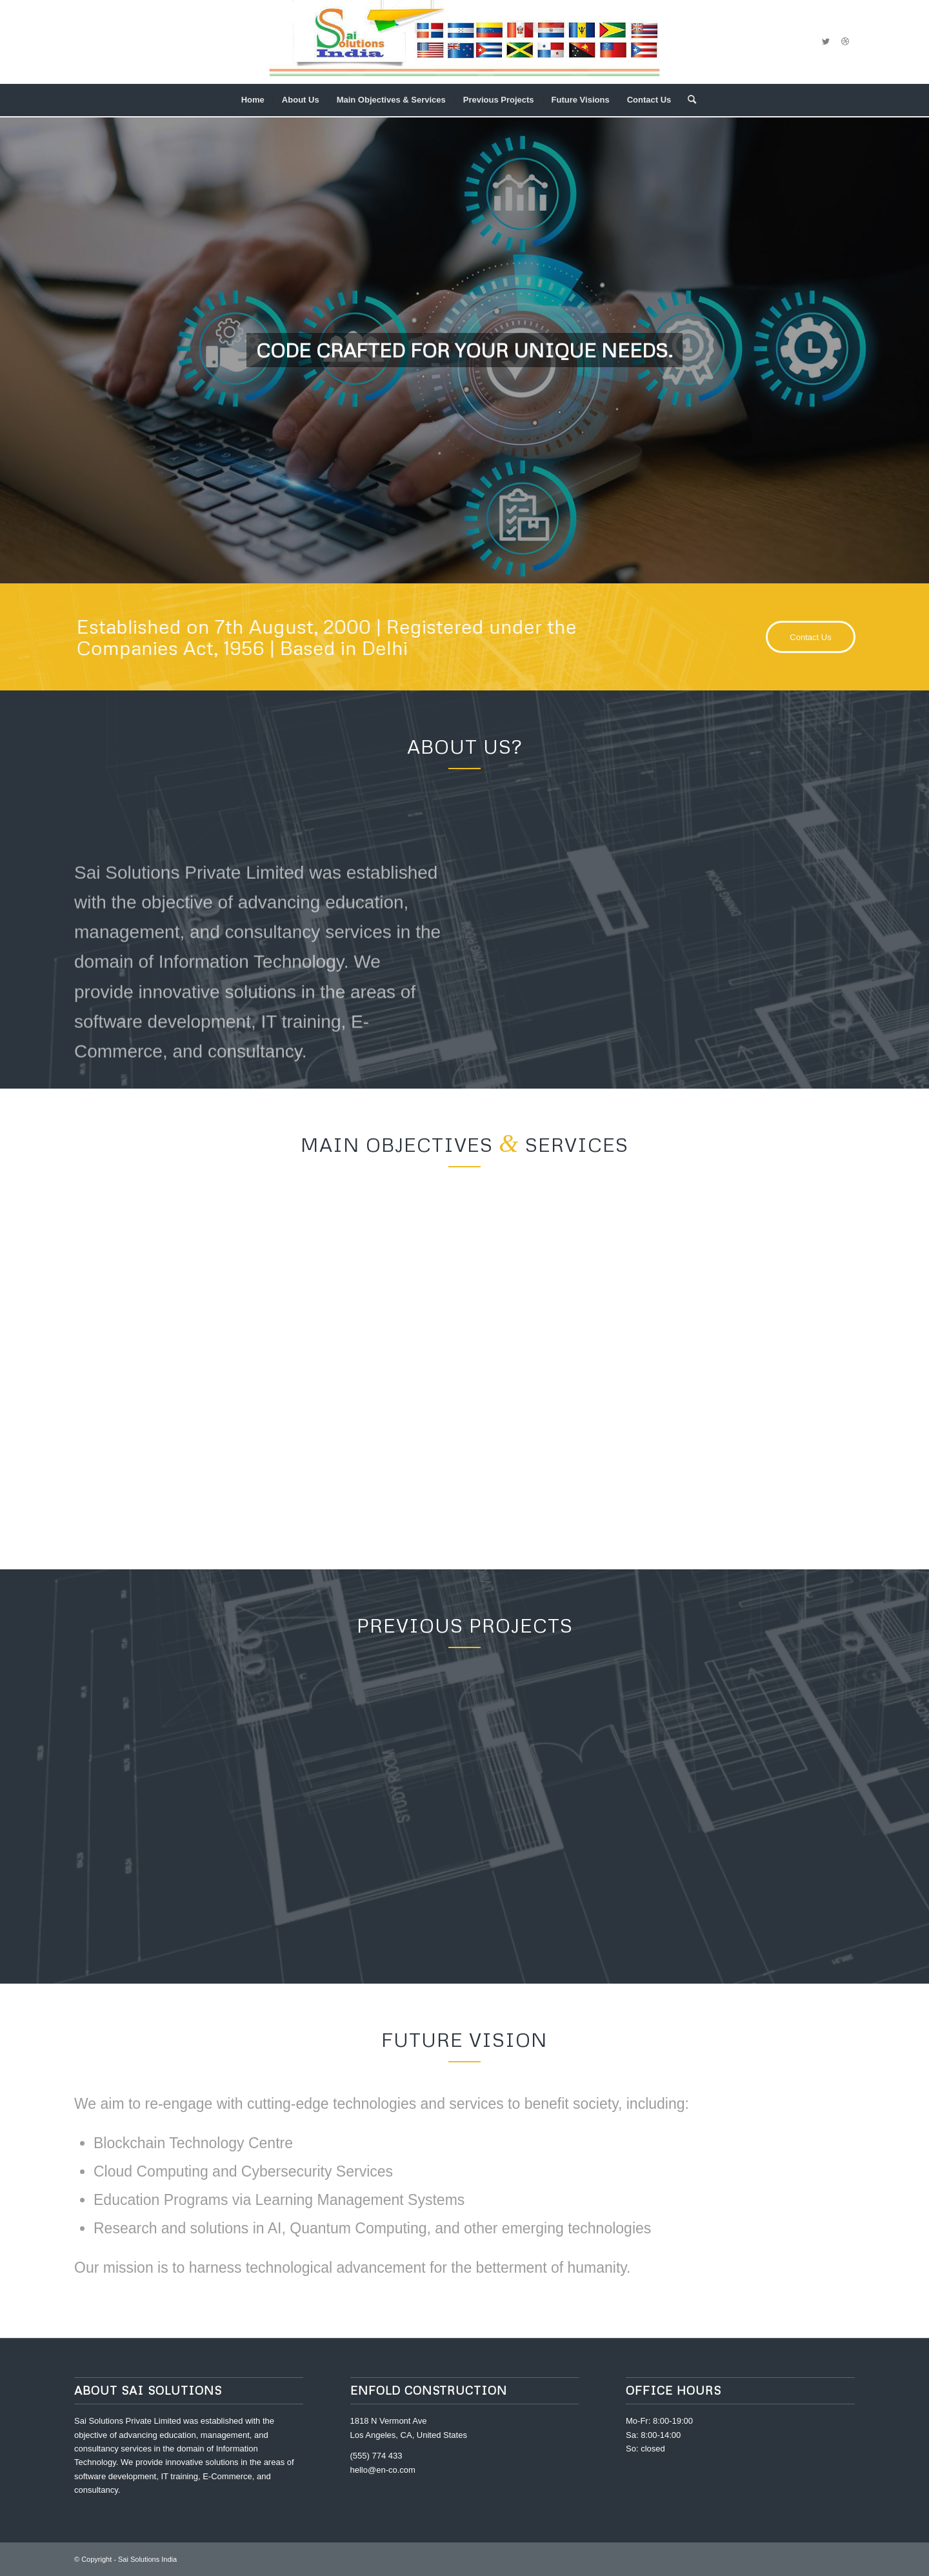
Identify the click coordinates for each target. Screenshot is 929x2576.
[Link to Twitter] (825, 42)
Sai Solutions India (147, 2559)
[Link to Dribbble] (845, 42)
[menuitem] (253, 100)
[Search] (687, 100)
